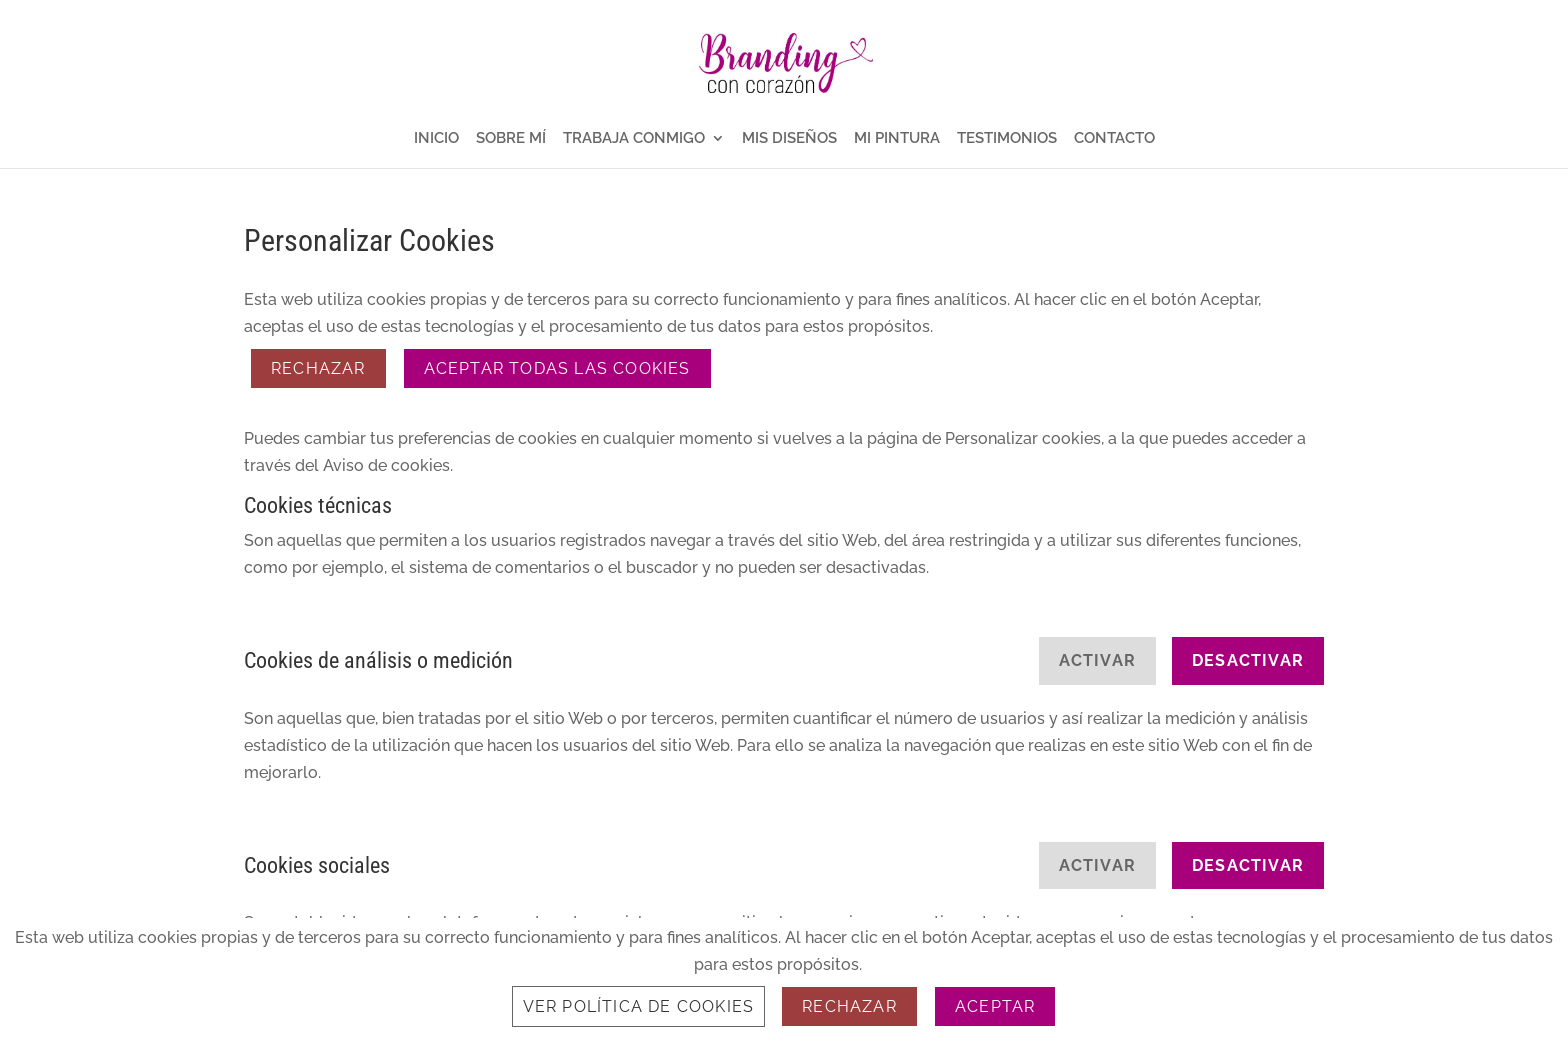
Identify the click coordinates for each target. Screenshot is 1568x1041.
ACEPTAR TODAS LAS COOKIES (557, 368)
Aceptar (995, 1006)
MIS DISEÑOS (789, 139)
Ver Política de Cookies (639, 1006)
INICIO (436, 139)
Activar (1097, 660)
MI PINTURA (897, 139)
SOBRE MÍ (511, 139)
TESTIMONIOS (1007, 139)
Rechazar (318, 368)
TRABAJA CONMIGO (634, 139)
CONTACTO (1114, 139)
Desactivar (1248, 660)
